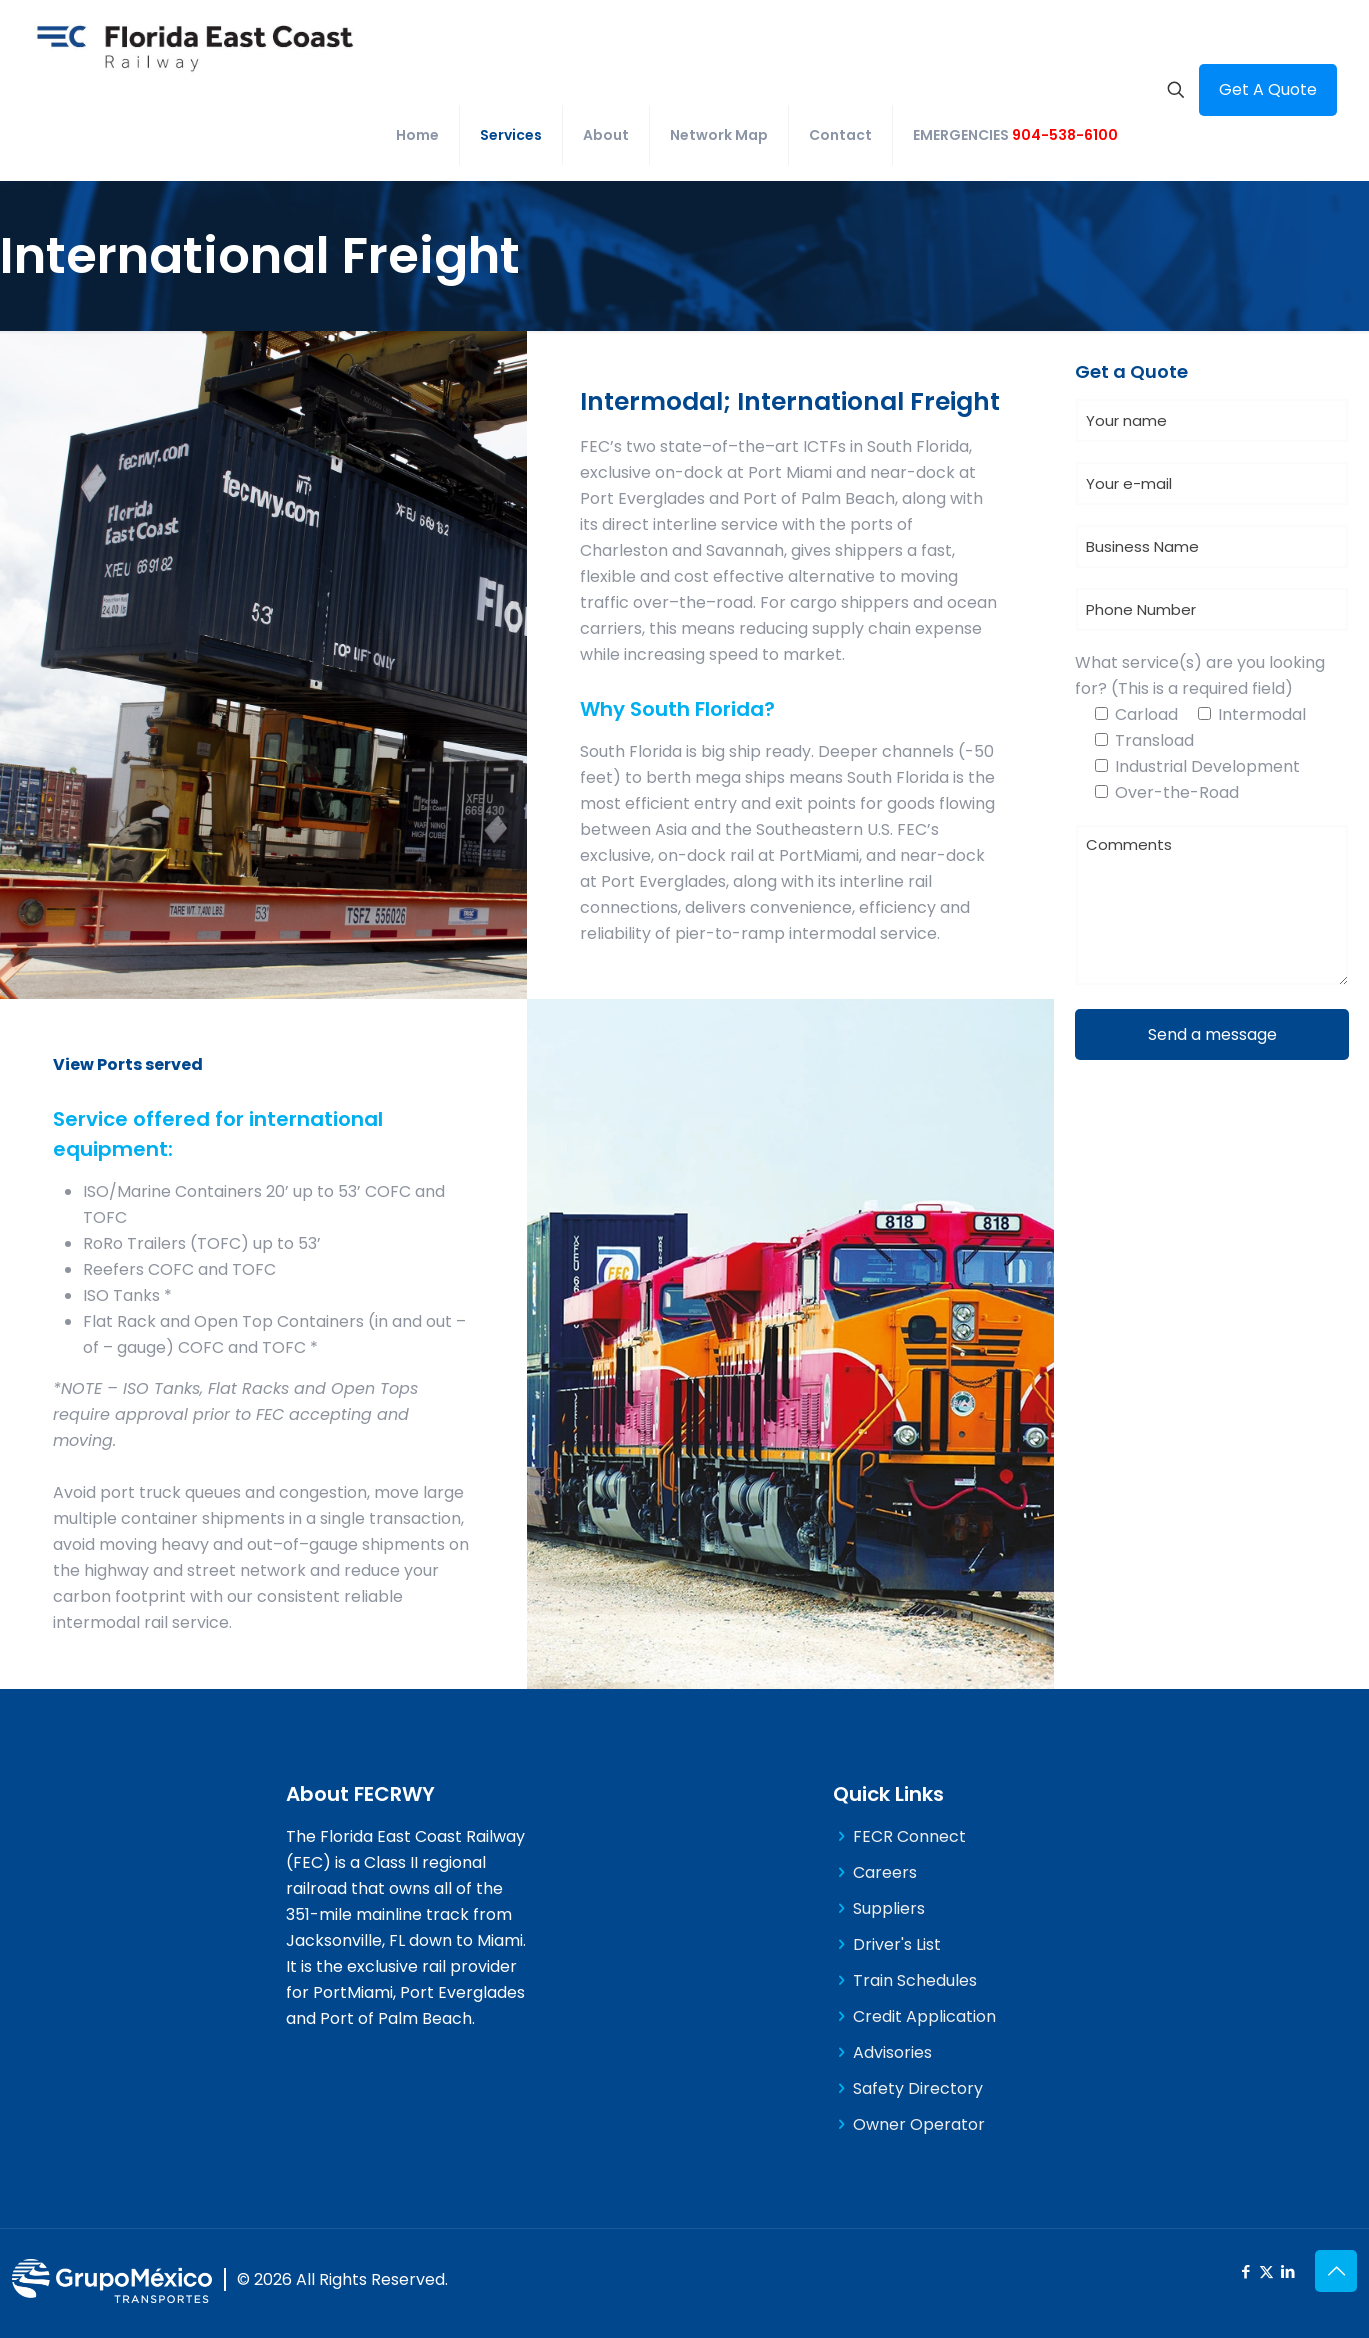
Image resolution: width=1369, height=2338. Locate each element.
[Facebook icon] (1245, 2271)
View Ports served (128, 1064)
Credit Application (924, 2016)
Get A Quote (1268, 89)
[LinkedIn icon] (1287, 2271)
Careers (885, 1872)
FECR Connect (909, 1836)
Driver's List (897, 1944)
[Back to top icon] (1336, 2271)
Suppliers (889, 1908)
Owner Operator (919, 2124)
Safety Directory (918, 2088)
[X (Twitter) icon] (1266, 2271)
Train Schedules (915, 1980)
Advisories (892, 2052)
